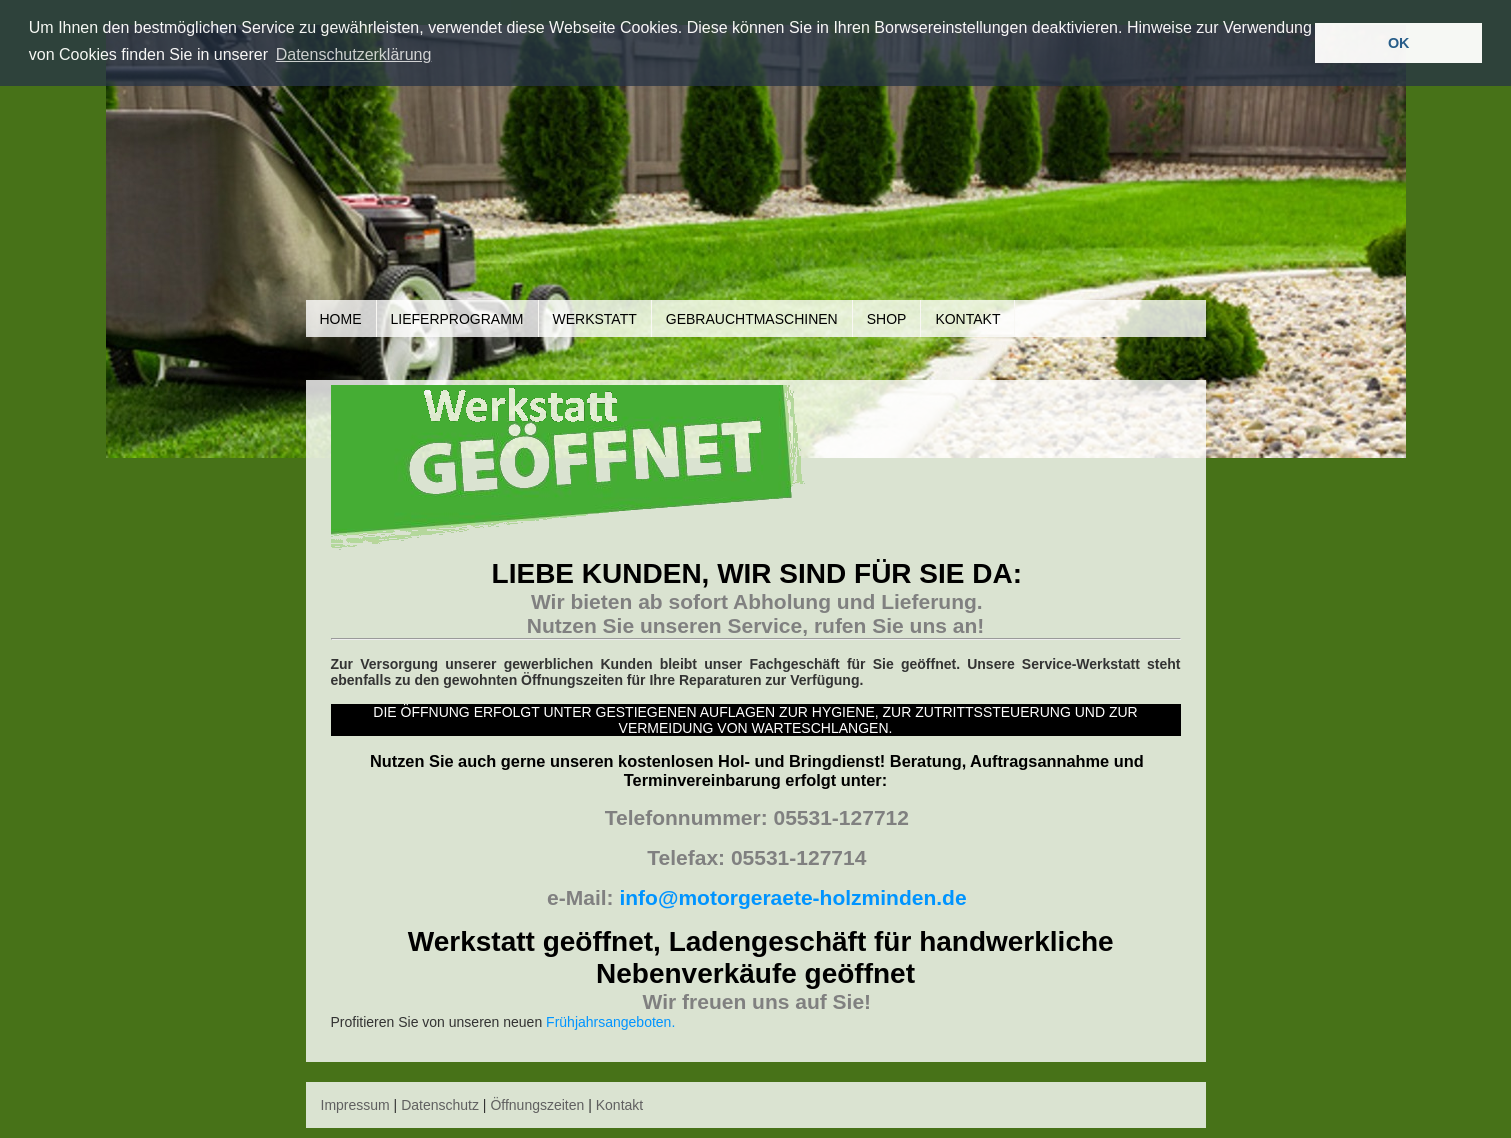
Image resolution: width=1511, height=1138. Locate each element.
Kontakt (967, 319)
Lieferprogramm (457, 319)
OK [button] (1399, 43)
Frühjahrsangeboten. (610, 1022)
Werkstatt (595, 319)
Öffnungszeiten (537, 1105)
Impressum (355, 1105)
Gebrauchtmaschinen (752, 319)
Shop (887, 319)
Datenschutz (440, 1105)
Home (341, 319)
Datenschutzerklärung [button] (354, 54)
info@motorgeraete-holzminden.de (792, 897)
